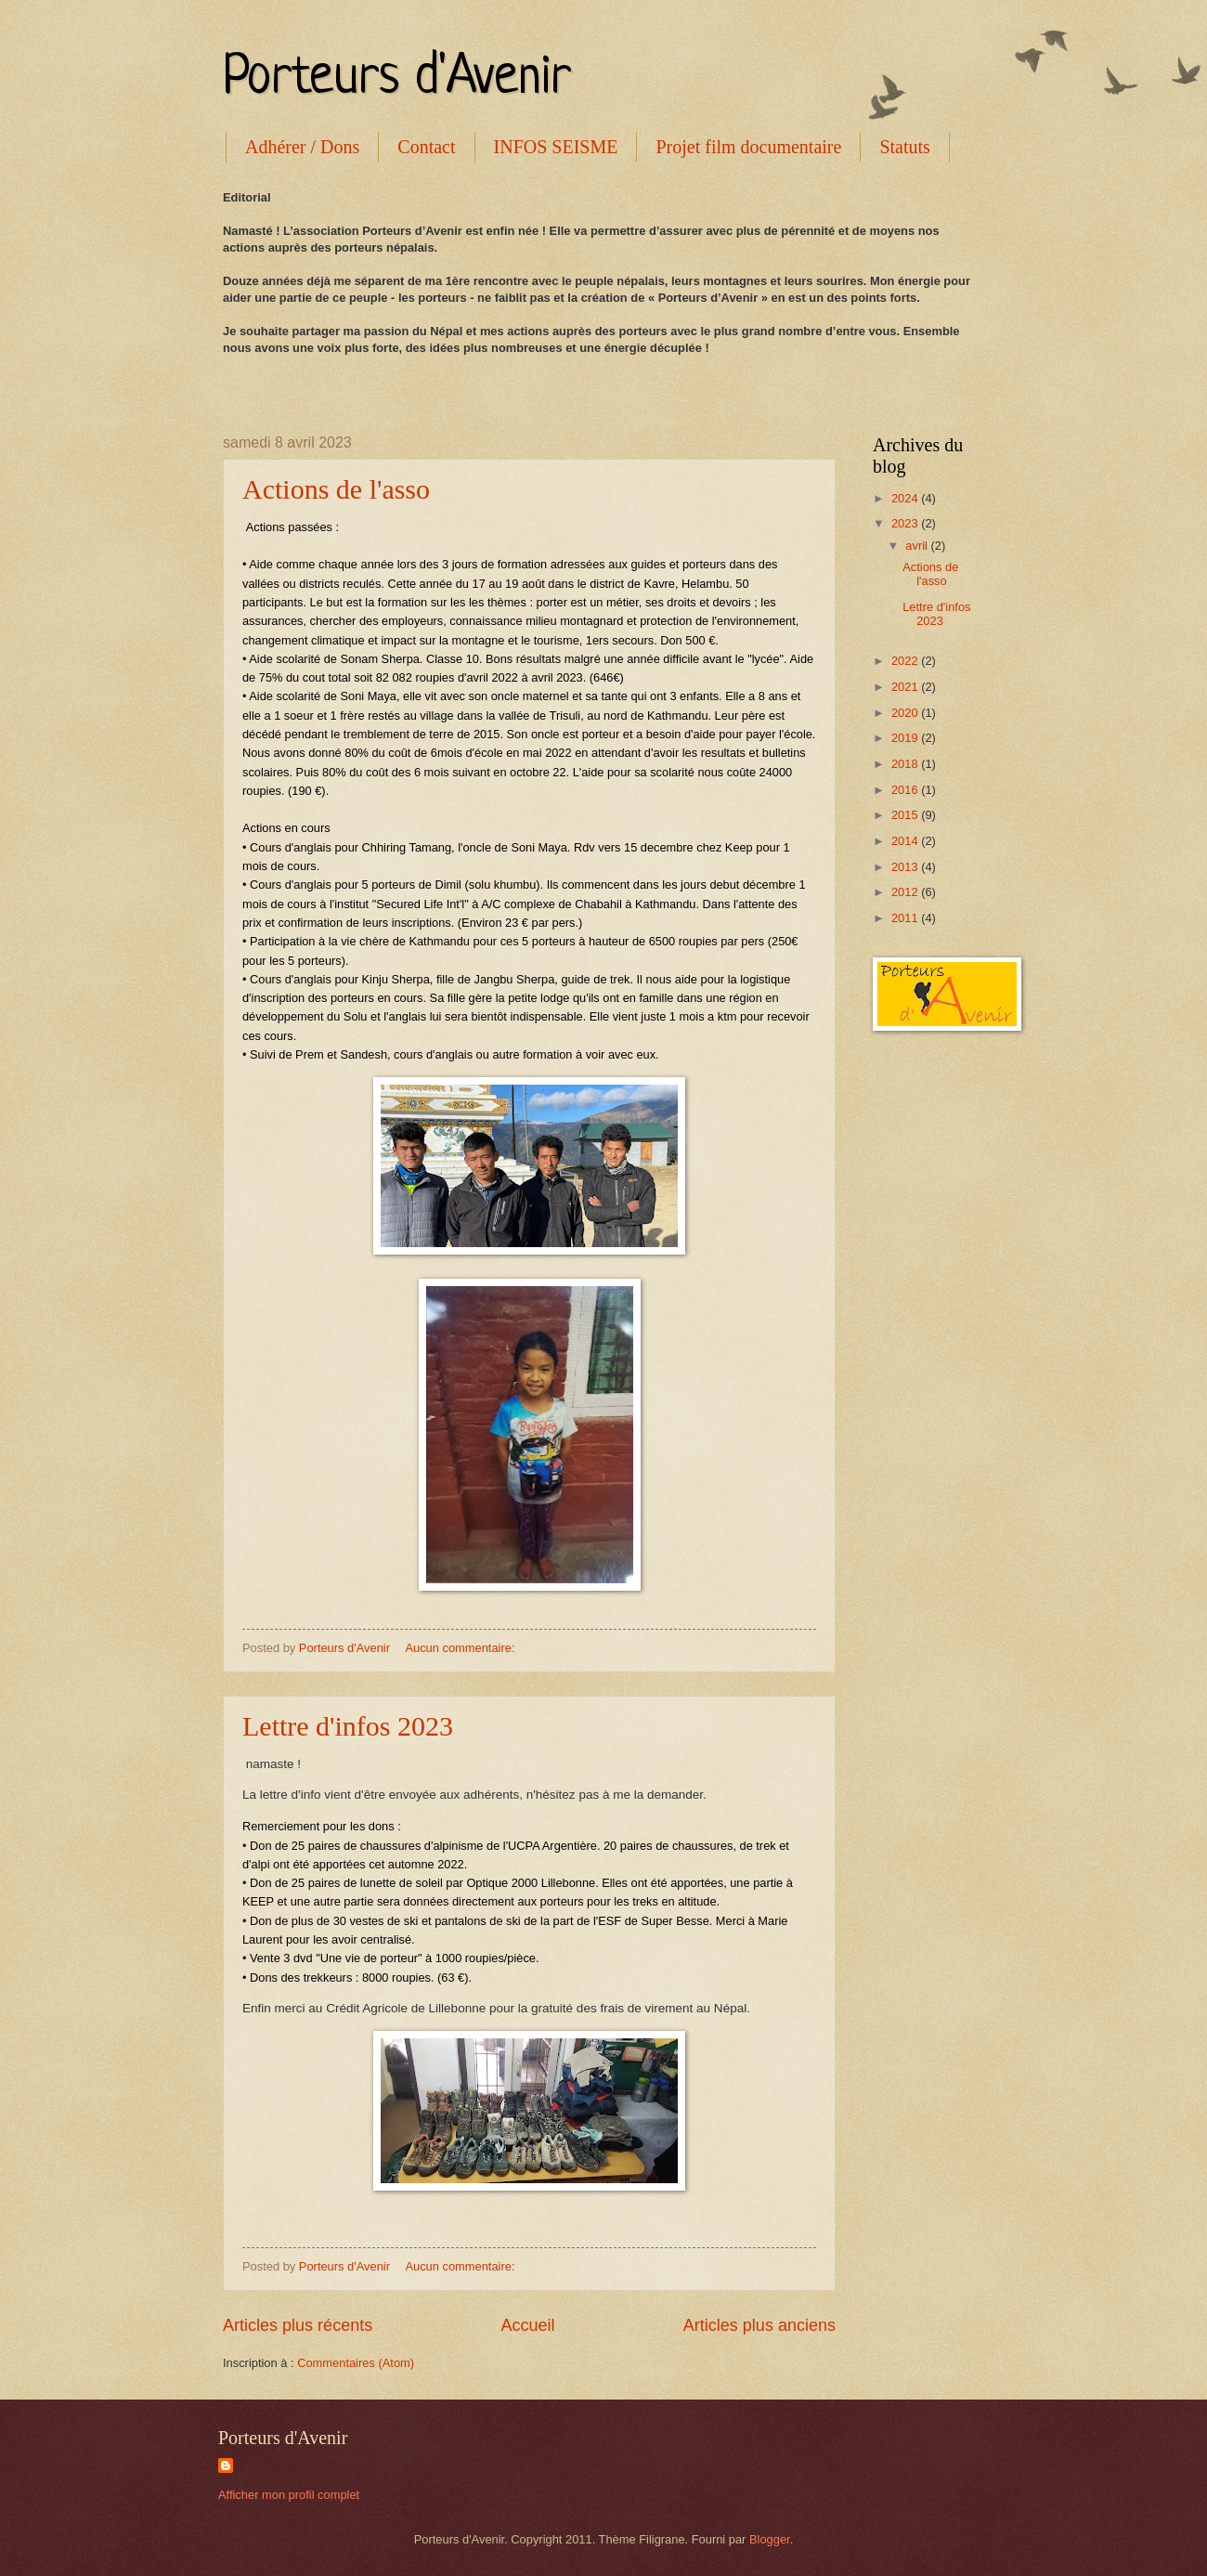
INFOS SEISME (556, 147)
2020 (906, 713)
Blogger (769, 2539)
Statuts (904, 147)
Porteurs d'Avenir (397, 78)
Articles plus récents (297, 2325)
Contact (426, 147)
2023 (906, 523)
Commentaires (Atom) (355, 2363)
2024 (906, 498)
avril (917, 546)
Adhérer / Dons (302, 147)
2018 (906, 764)
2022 (906, 661)
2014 (906, 841)
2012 (906, 892)
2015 (906, 815)
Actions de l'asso (336, 489)
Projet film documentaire (748, 147)
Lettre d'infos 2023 (347, 1726)
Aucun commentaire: (461, 1648)
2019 (906, 738)
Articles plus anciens (759, 2325)
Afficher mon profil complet (288, 2495)
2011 (906, 918)
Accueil (527, 2325)
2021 (906, 687)
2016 (906, 790)
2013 (906, 867)
